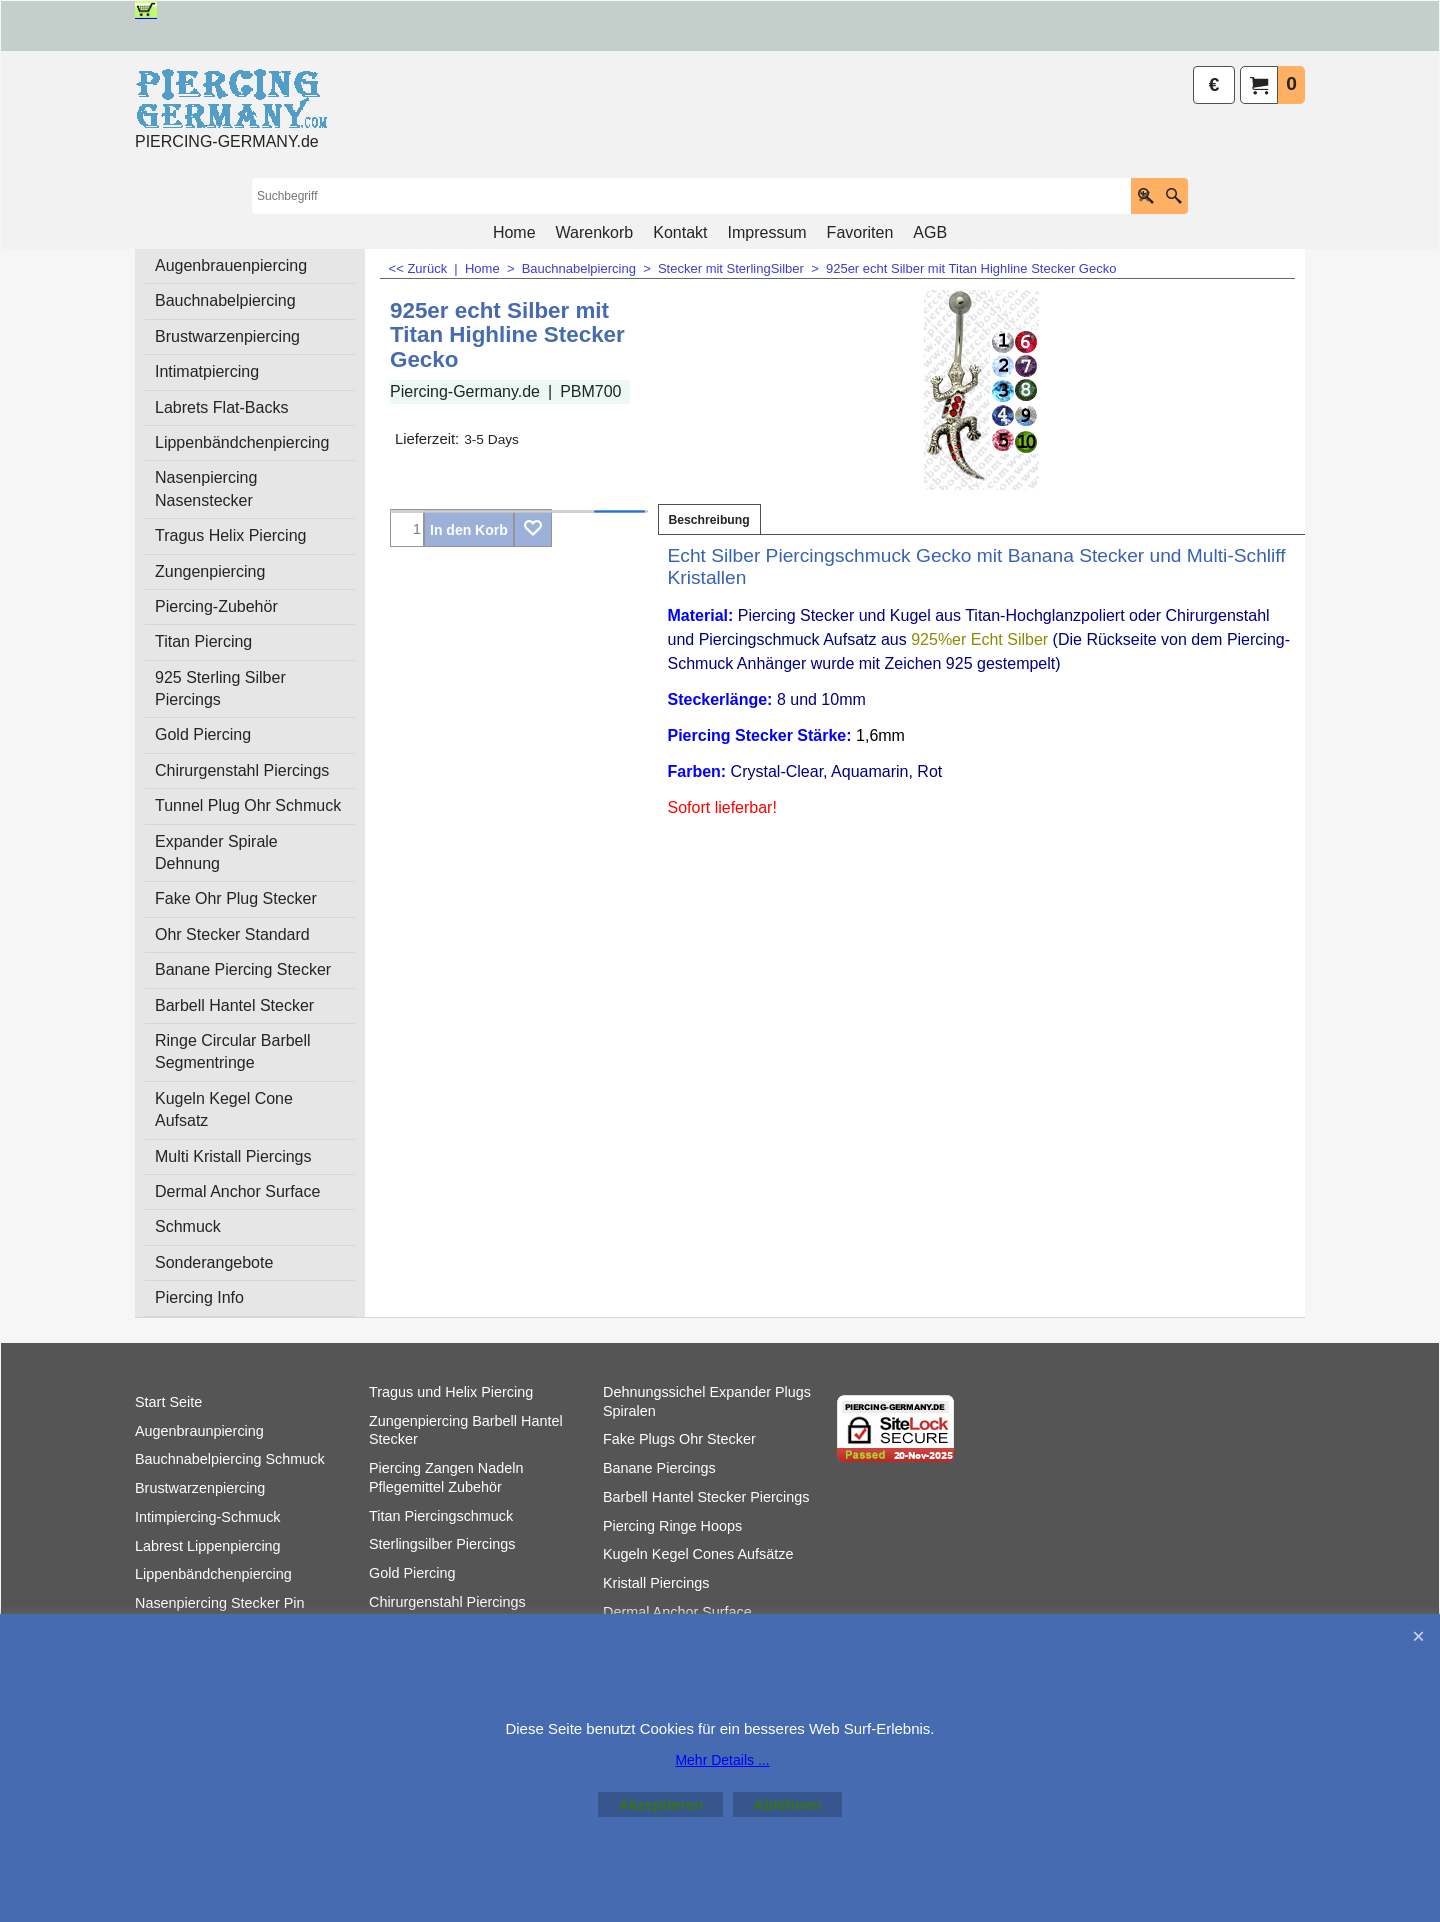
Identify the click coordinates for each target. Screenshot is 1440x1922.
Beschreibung (709, 520)
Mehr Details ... (722, 1760)
